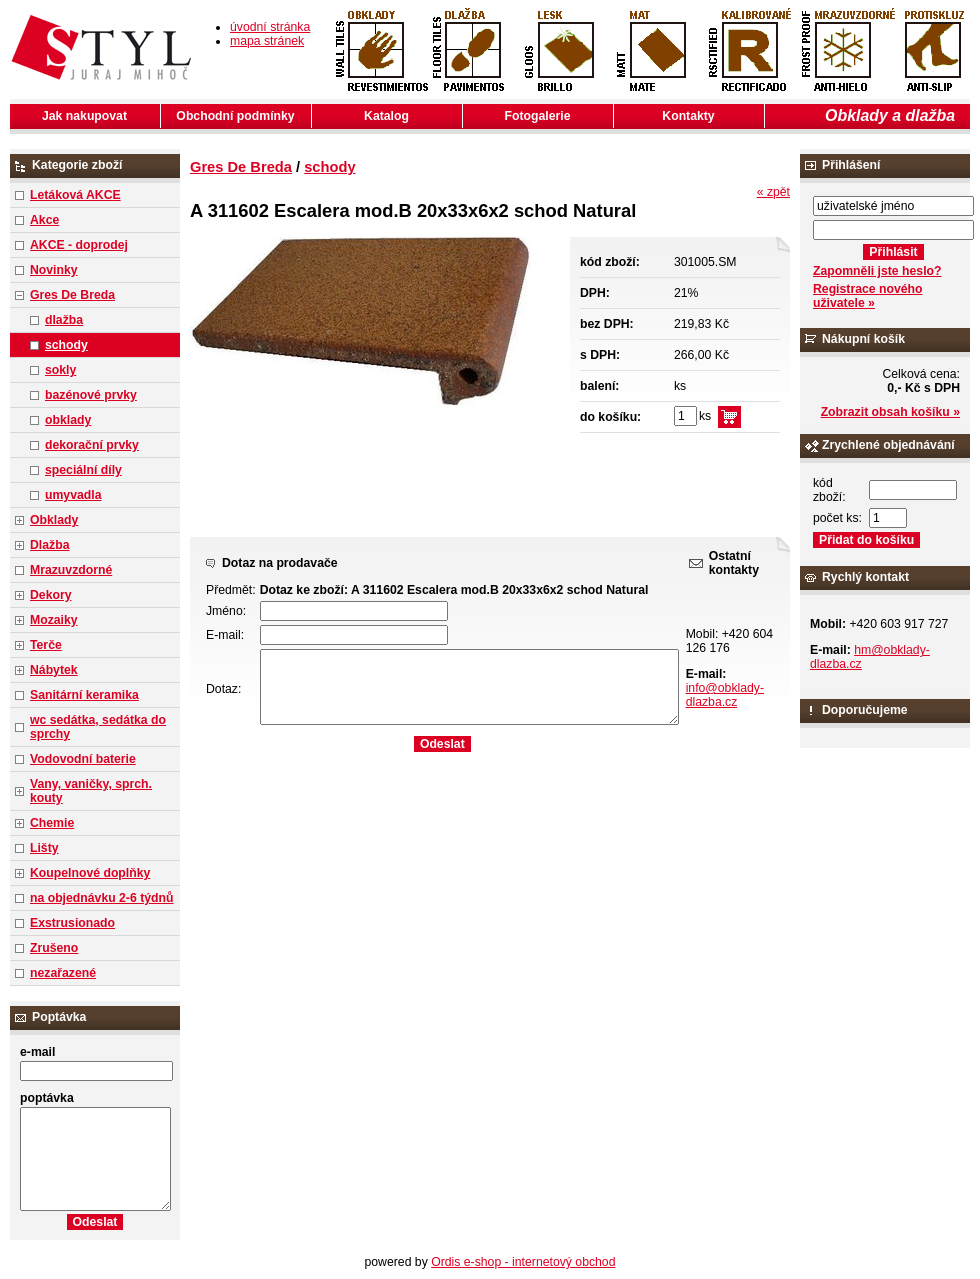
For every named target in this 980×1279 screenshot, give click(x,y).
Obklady (54, 520)
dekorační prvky (92, 445)
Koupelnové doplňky (90, 873)
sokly (60, 370)
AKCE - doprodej (79, 245)
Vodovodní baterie (83, 759)
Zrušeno (54, 948)
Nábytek (54, 670)
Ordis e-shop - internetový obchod (523, 1262)
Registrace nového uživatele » (867, 296)
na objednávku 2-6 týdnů (101, 898)
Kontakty (688, 116)
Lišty (44, 848)
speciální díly (83, 470)
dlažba (64, 320)
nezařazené (63, 973)
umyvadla (73, 495)
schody (66, 345)
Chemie (52, 823)
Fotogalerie (538, 116)
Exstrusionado (72, 923)
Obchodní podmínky (235, 116)
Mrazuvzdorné (71, 570)
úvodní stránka (270, 27)
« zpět (773, 192)
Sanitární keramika (84, 695)
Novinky (54, 270)
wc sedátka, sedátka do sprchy (98, 727)
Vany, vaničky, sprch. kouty (91, 791)
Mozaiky (54, 620)
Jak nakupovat (84, 116)
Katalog (386, 116)
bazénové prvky (91, 395)
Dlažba (49, 545)
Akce (44, 220)
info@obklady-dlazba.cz (725, 695)
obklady (68, 420)
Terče (46, 645)
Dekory (50, 595)
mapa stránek (267, 41)
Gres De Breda (72, 295)
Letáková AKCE (75, 195)
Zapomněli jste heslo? (877, 271)
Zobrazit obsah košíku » (890, 412)
